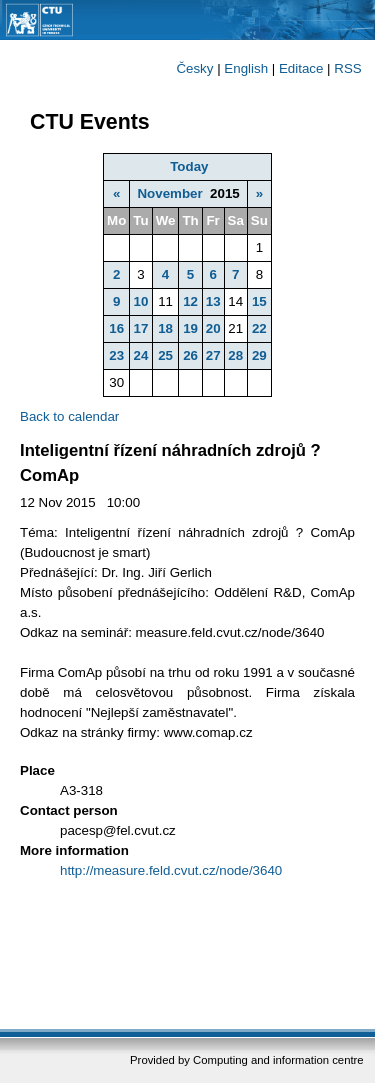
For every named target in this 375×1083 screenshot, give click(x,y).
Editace (301, 68)
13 (213, 301)
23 (116, 355)
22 (259, 328)
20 (213, 328)
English (246, 68)
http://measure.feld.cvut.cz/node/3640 (171, 870)
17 (141, 328)
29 (259, 355)
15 (259, 301)
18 (165, 328)
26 (190, 355)
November (169, 193)
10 (141, 301)
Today (189, 166)
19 (190, 328)
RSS (347, 68)
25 (165, 355)
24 (141, 355)
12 (190, 301)
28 (235, 355)
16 (116, 328)
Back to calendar (69, 416)
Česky (194, 68)
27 (213, 355)
